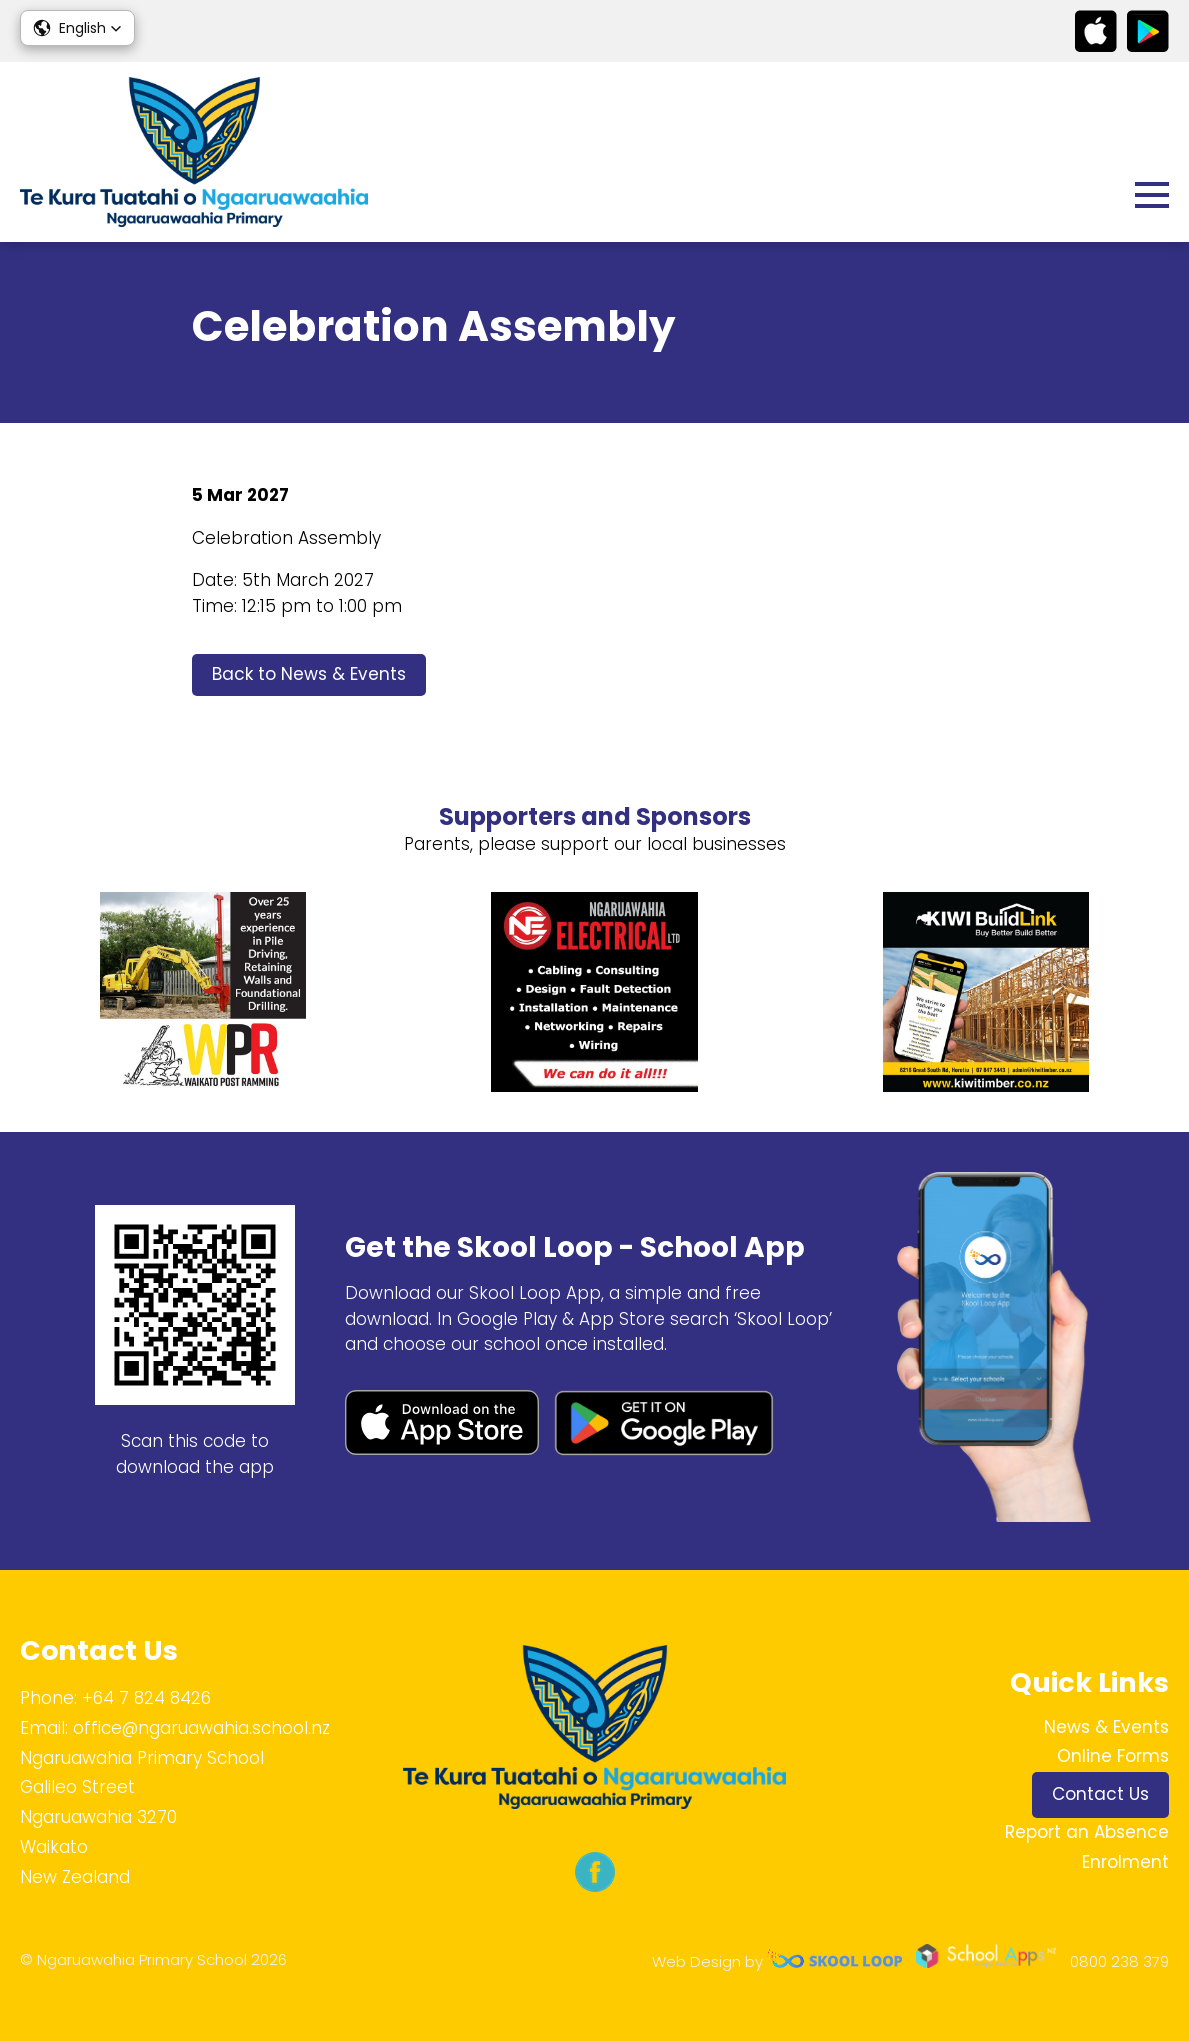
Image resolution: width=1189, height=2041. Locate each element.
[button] (77, 28)
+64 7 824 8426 (146, 1698)
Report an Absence (1087, 1832)
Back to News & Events (309, 674)
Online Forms (1113, 1756)
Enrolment (1125, 1862)
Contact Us (1100, 1794)
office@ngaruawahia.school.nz (201, 1728)
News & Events (1106, 1727)
